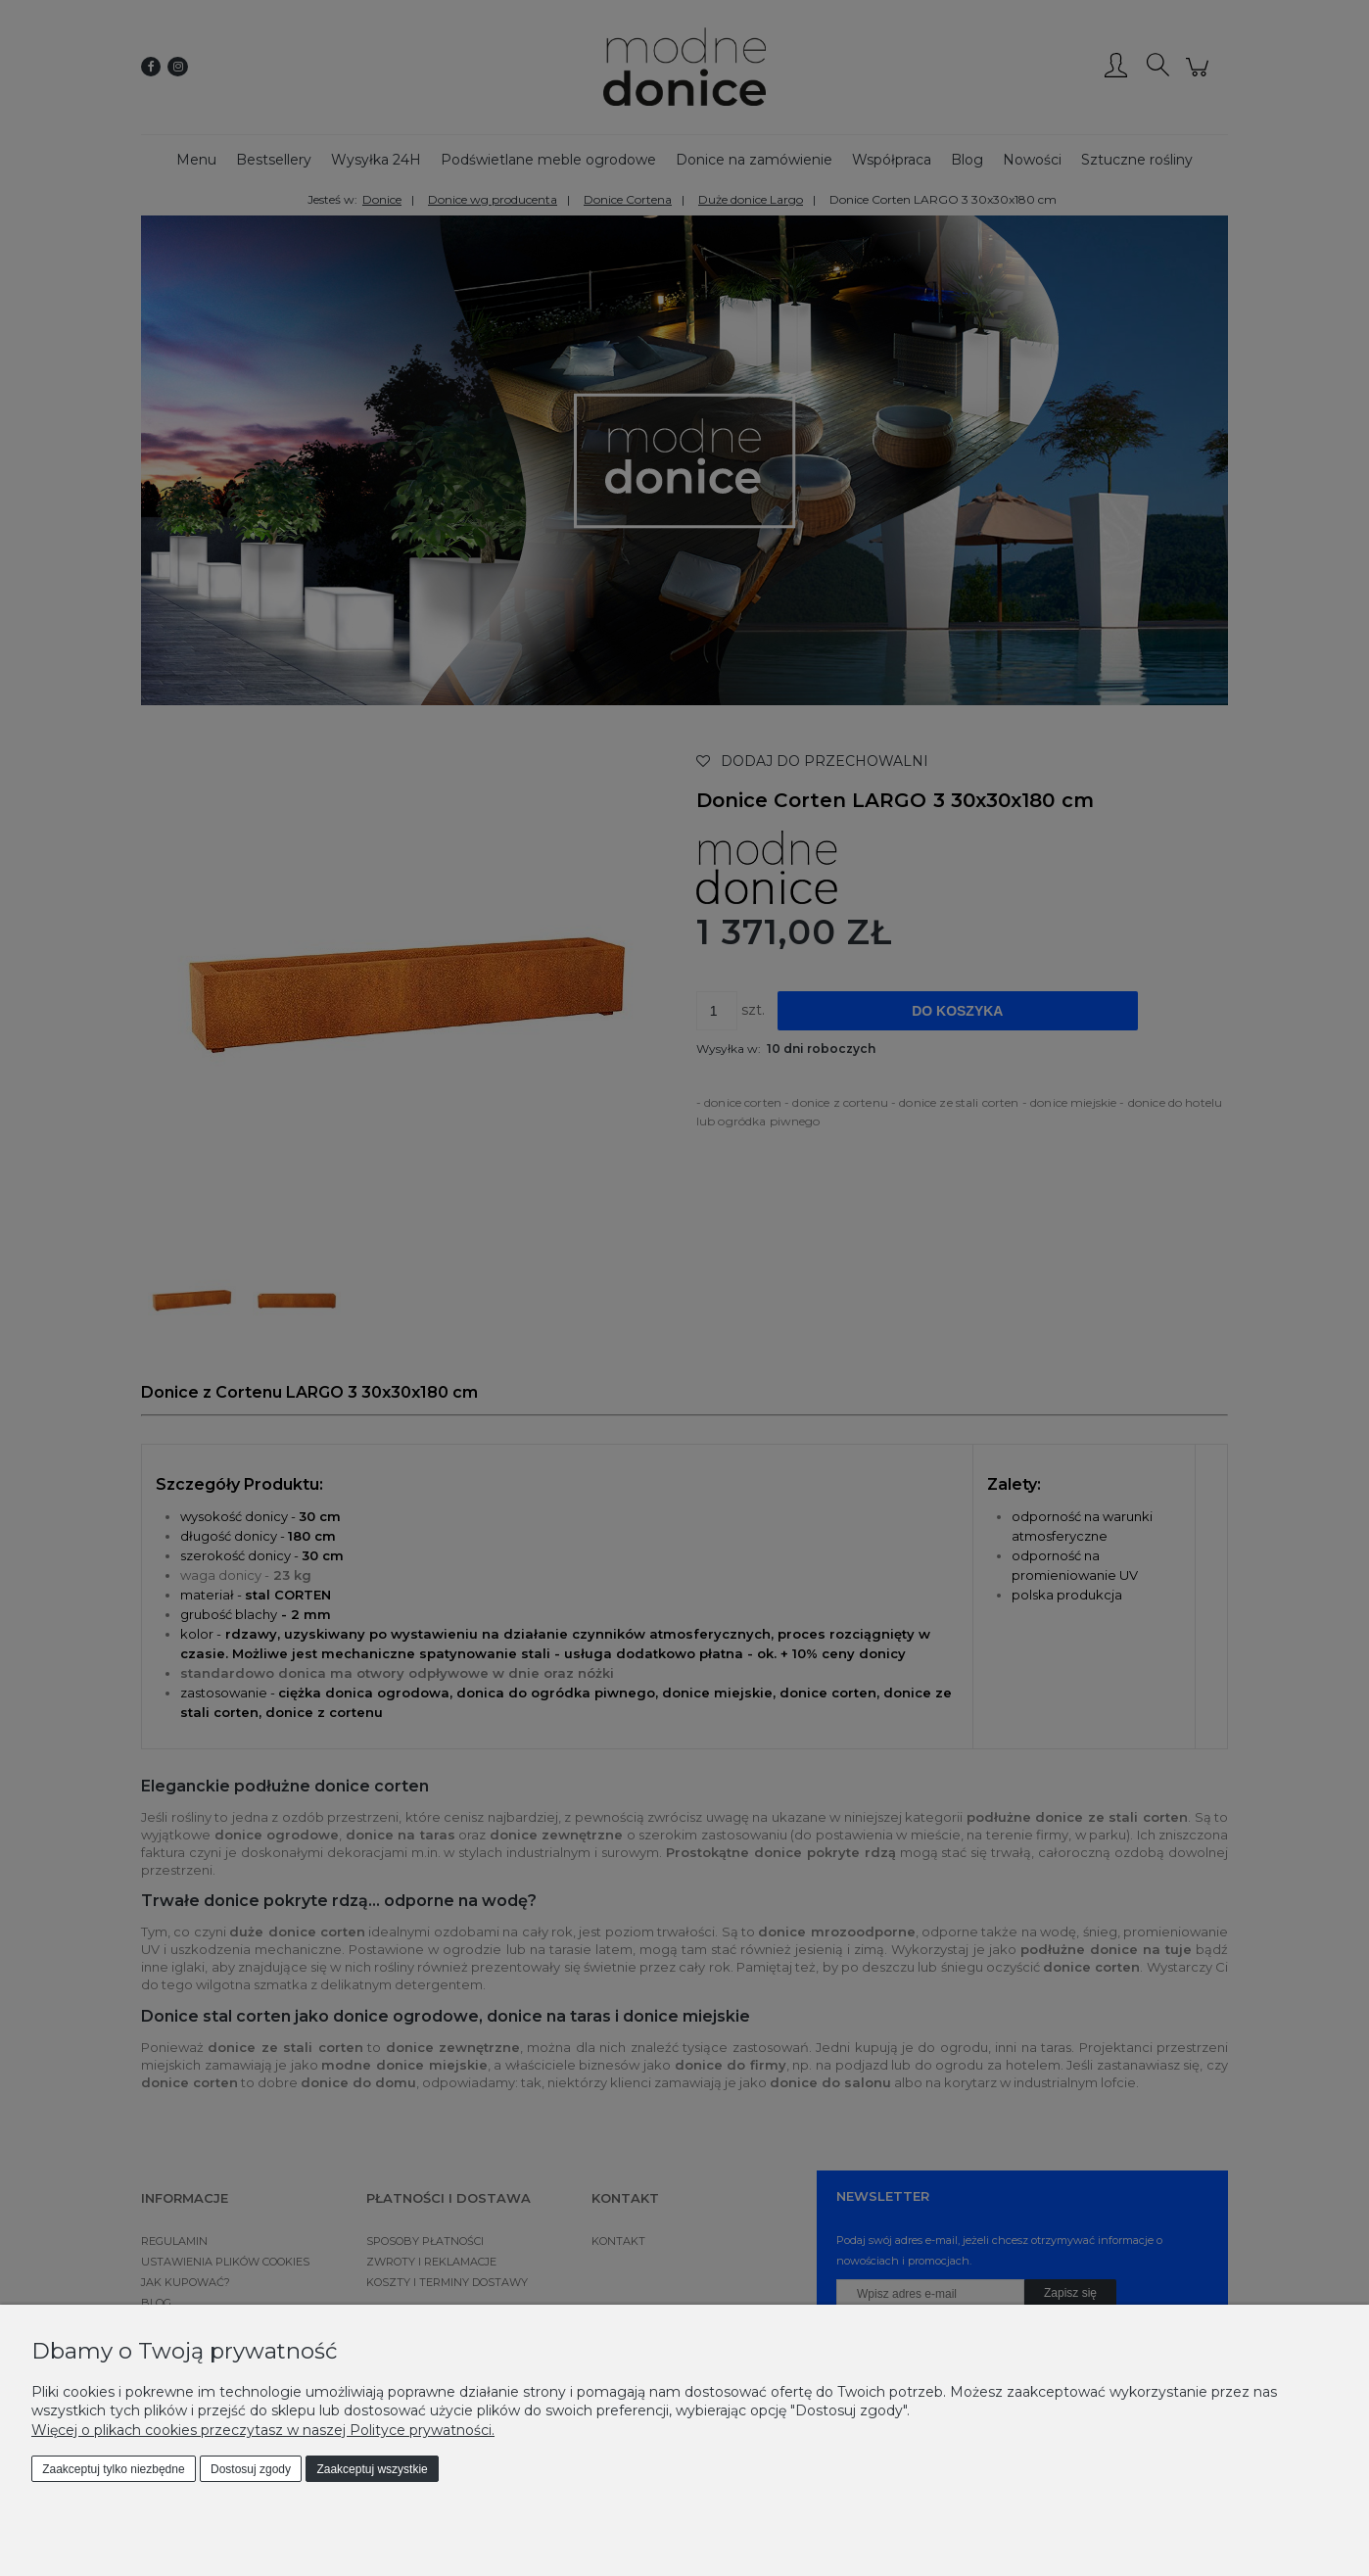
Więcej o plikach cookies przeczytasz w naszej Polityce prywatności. (263, 2430)
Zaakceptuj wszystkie (371, 2469)
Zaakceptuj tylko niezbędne (113, 2469)
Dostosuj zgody (251, 2469)
